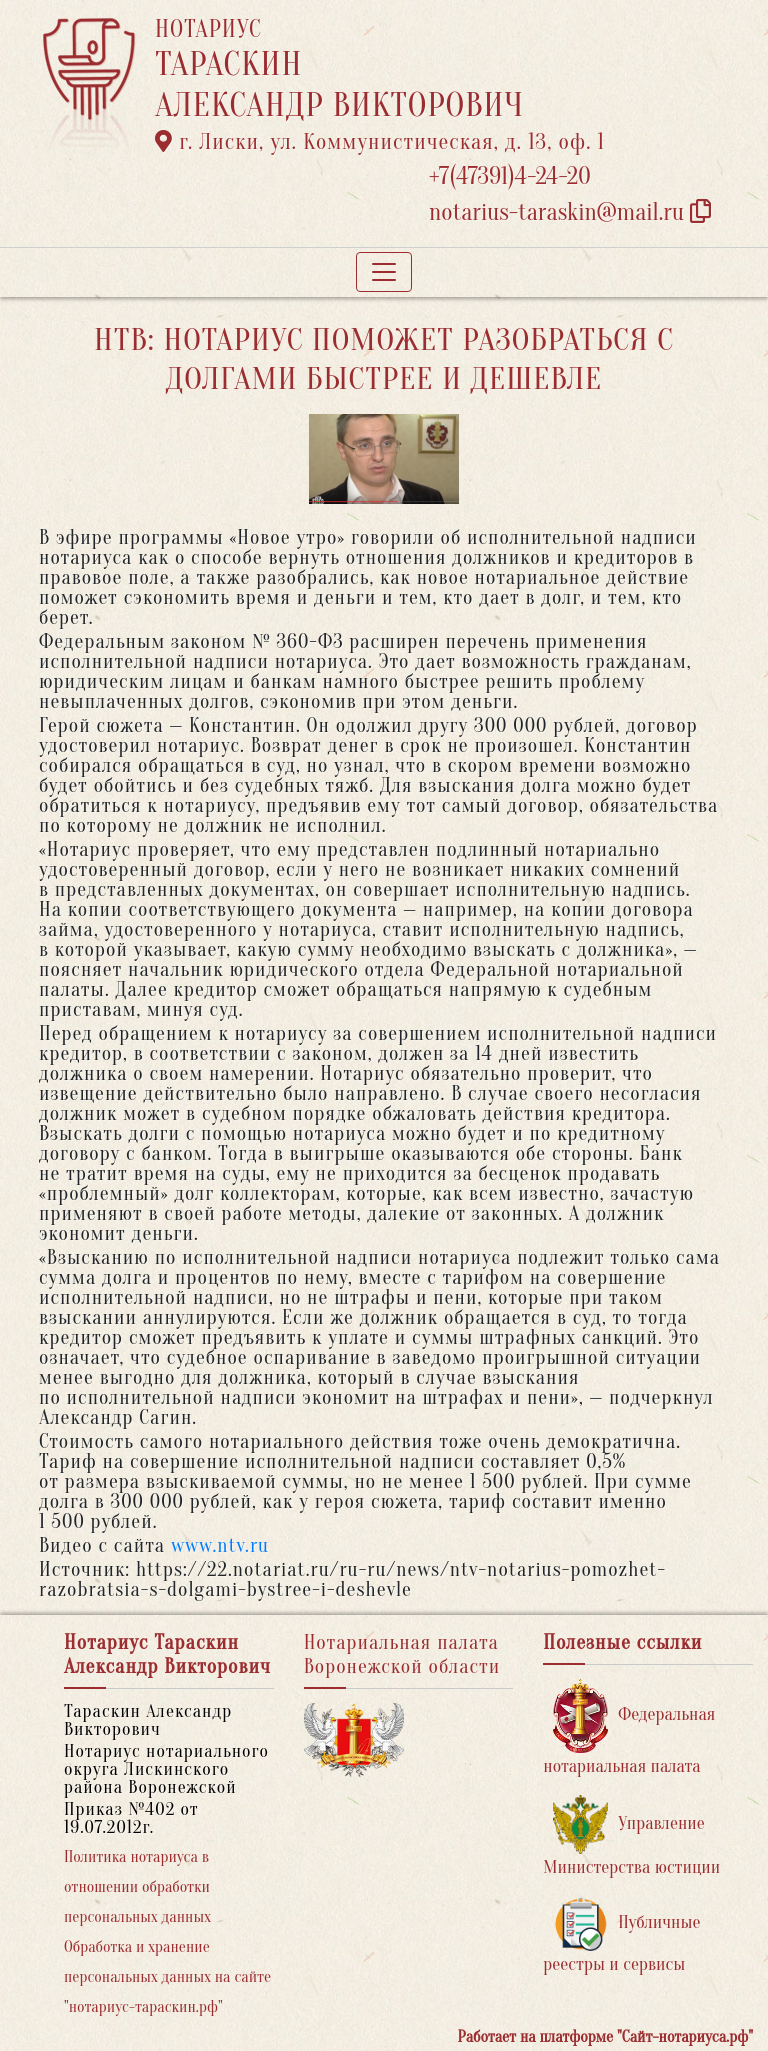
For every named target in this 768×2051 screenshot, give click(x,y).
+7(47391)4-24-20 (510, 176)
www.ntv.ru (220, 1545)
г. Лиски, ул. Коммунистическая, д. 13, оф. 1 (380, 142)
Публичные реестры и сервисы (621, 1935)
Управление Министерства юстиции (631, 1836)
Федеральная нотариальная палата (629, 1727)
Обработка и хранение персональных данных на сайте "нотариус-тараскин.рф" (167, 1977)
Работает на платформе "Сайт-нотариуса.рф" (605, 2037)
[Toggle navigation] (384, 272)
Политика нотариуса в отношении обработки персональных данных (137, 1887)
